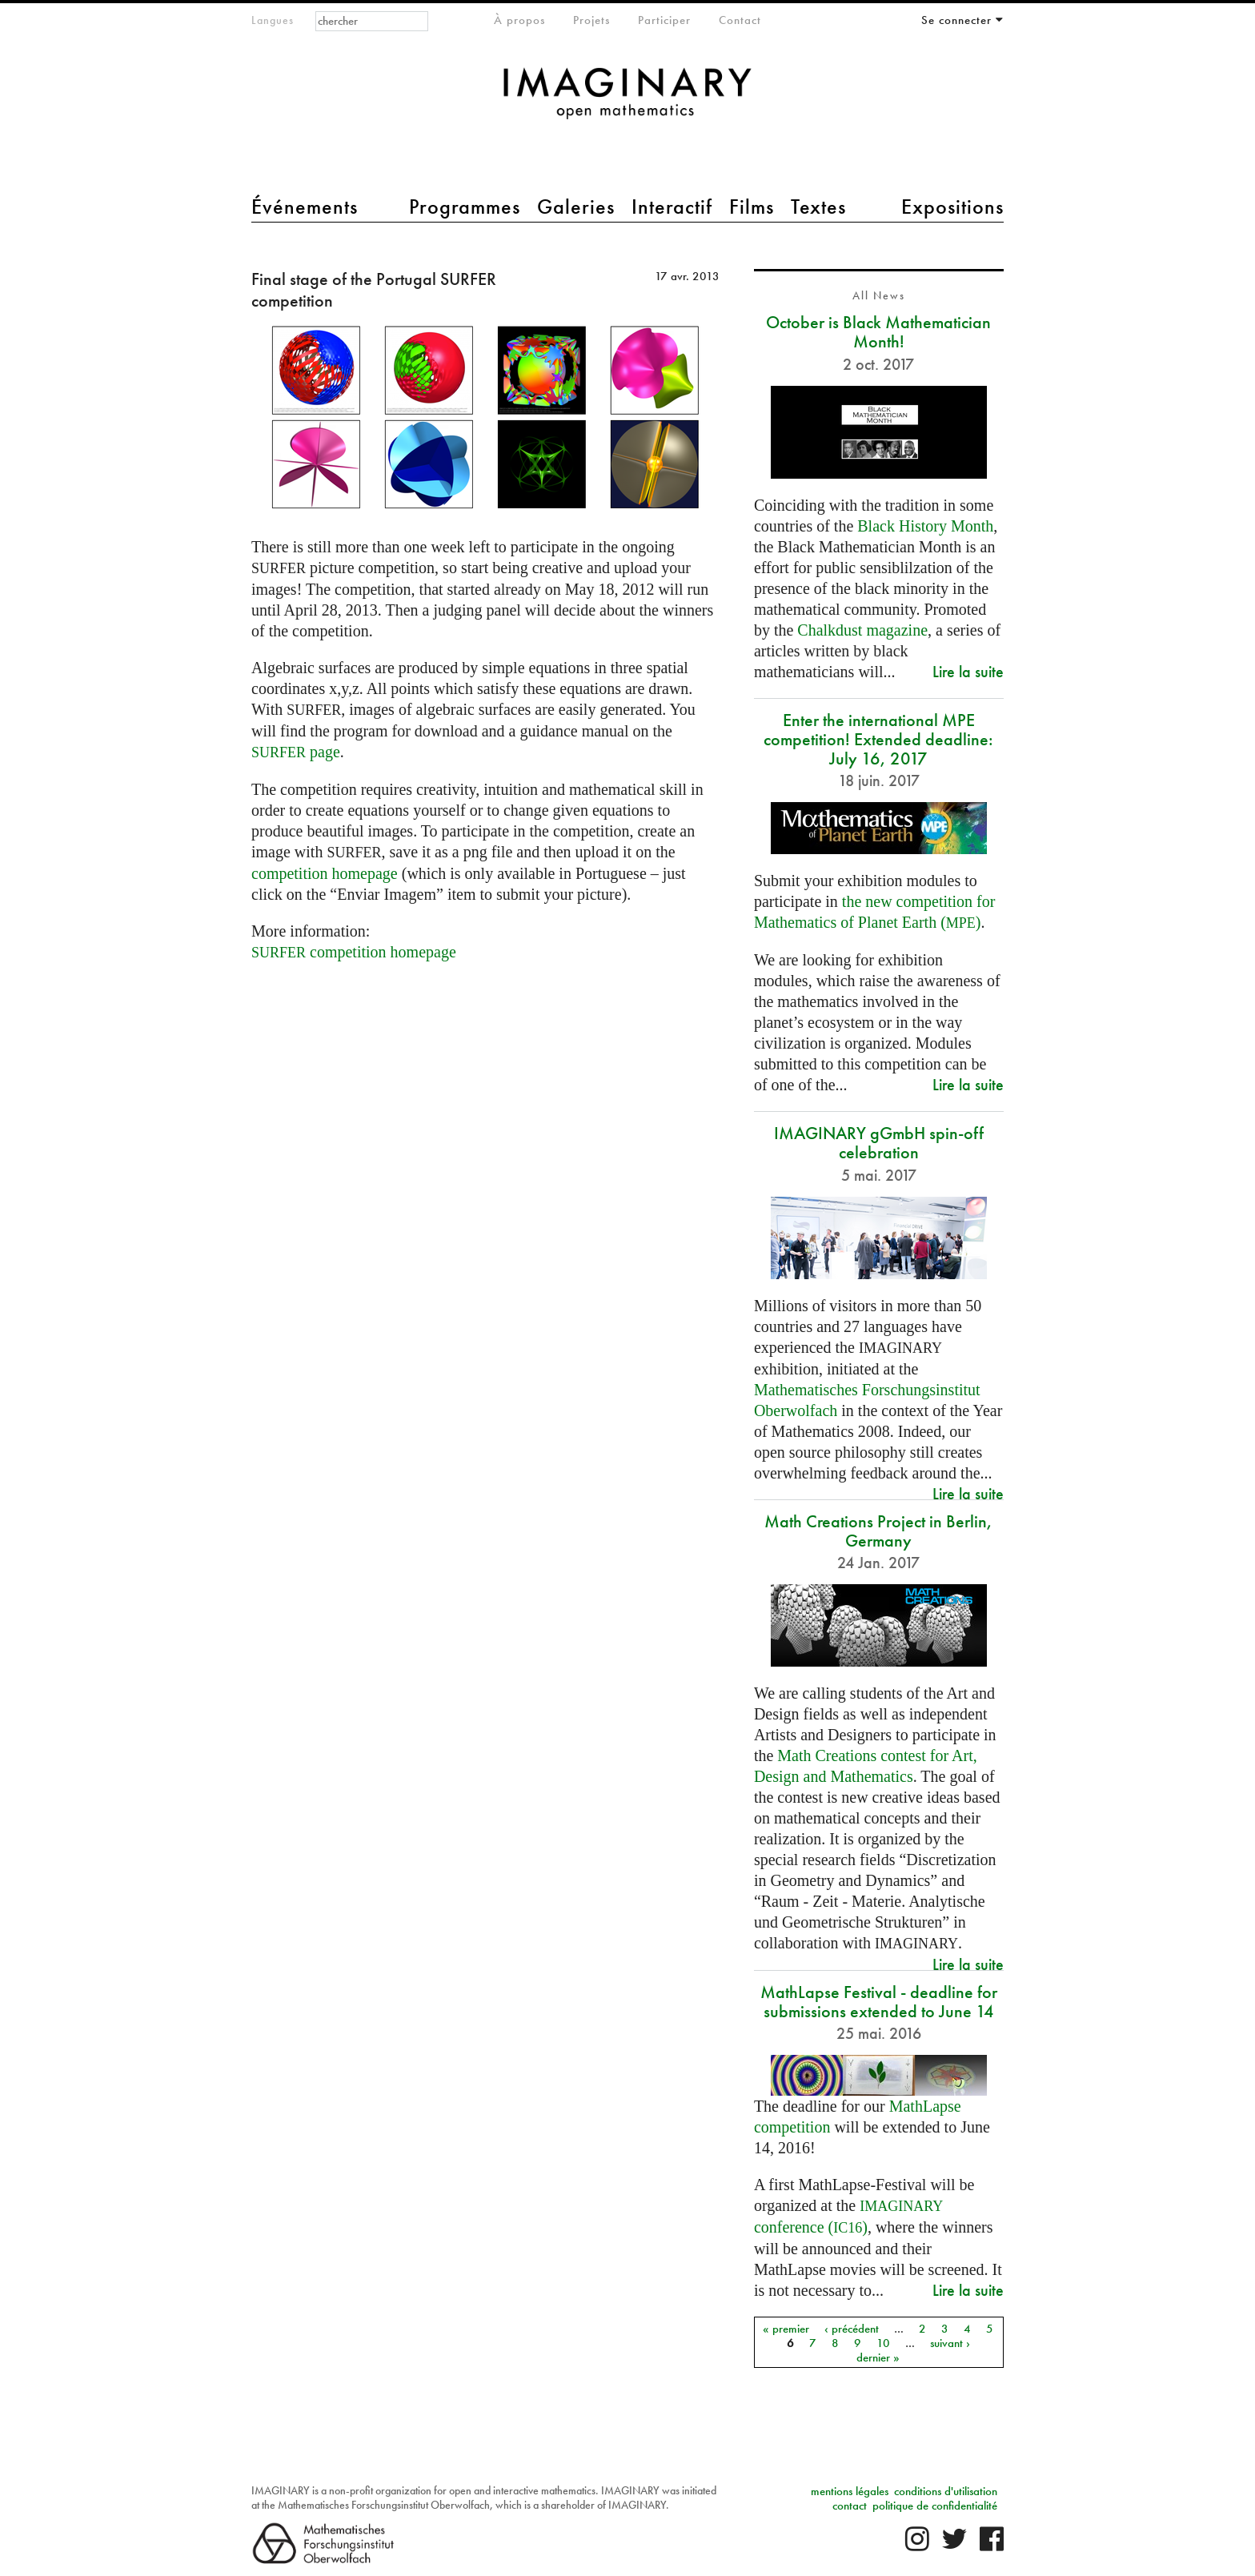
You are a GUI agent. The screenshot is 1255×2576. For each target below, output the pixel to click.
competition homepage (324, 873)
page (295, 751)
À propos (519, 20)
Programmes (464, 206)
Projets (591, 20)
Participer (664, 20)
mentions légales (849, 2491)
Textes (818, 206)
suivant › (950, 2342)
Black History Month (925, 526)
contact (849, 2505)
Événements (304, 206)
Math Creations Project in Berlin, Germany (878, 1531)
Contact (740, 20)
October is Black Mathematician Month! (878, 331)
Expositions (952, 206)
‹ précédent (851, 2328)
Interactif (672, 206)
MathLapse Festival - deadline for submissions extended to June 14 (878, 2001)
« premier (786, 2328)
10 (883, 2342)
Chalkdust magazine (862, 630)
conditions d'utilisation (945, 2491)
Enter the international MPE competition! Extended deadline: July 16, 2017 (878, 739)
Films (751, 206)
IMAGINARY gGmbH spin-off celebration (879, 1142)
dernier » (878, 2356)
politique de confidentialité (934, 2505)
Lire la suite (968, 671)
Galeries (576, 206)
